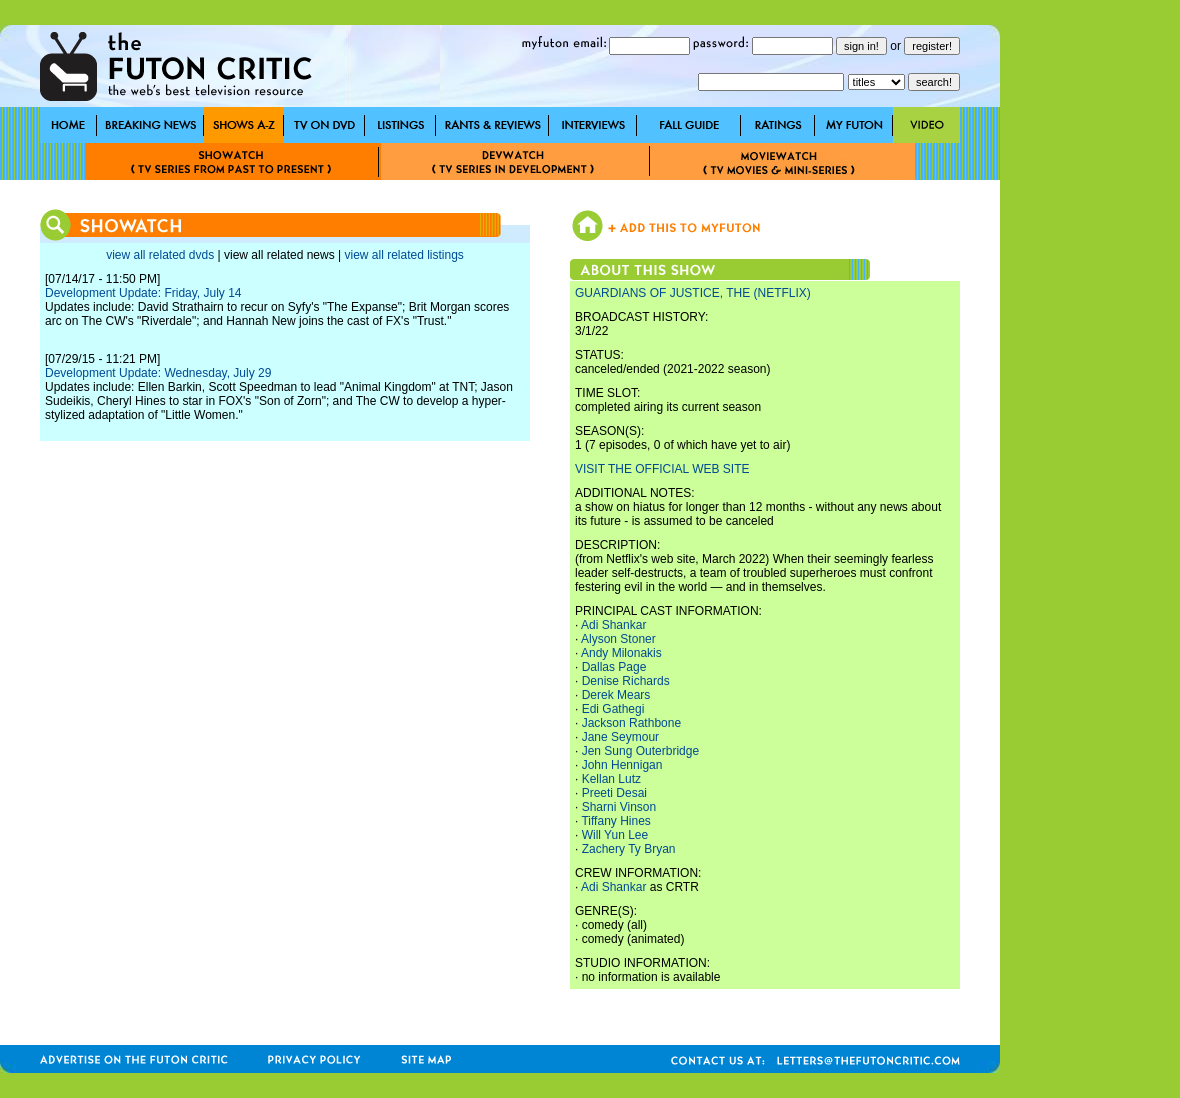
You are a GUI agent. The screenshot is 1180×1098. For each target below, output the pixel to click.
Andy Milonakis (621, 653)
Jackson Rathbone (631, 723)
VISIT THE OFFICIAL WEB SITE (662, 469)
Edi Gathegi (613, 709)
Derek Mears (616, 695)
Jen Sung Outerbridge (640, 751)
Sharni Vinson (619, 807)
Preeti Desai (614, 793)
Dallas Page (614, 667)
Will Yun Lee (615, 835)
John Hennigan (622, 765)
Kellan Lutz (611, 779)
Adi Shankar (613, 625)
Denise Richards (626, 681)
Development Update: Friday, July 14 (143, 293)
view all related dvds (160, 255)
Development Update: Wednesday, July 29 (158, 373)
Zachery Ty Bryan (629, 849)
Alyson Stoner (618, 639)
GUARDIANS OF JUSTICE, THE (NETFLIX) (693, 293)
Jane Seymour (620, 737)
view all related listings (403, 255)
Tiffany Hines (615, 821)
